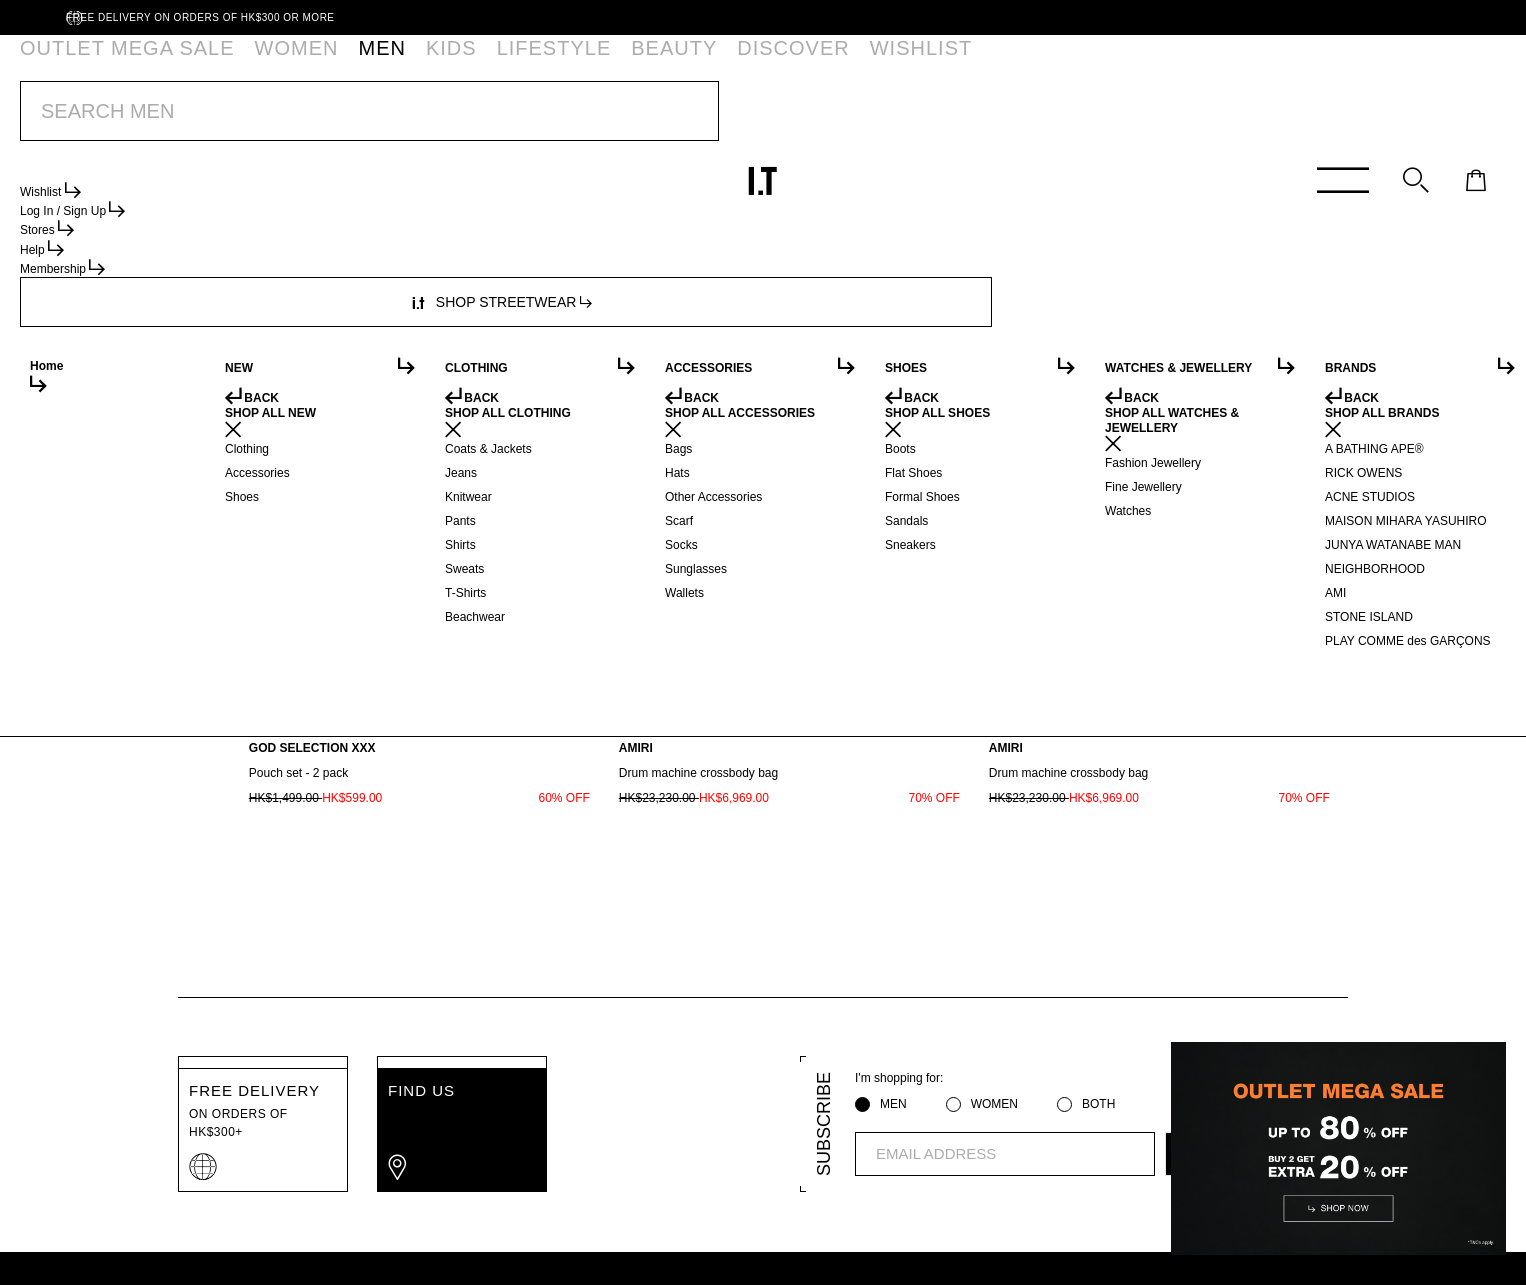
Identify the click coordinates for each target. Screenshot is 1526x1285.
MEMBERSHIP (436, 1180)
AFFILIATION (785, 1180)
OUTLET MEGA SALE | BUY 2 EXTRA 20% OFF (721, 119)
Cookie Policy (619, 1244)
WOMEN (210, 65)
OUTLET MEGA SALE (96, 65)
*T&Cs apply (901, 119)
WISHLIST (671, 65)
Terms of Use (508, 1244)
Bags (330, 168)
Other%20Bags (408, 168)
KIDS (335, 65)
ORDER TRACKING (566, 1180)
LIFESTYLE (410, 65)
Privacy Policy (395, 1244)
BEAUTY (497, 65)
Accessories (261, 168)
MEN (278, 65)
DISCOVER (582, 65)
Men (192, 168)
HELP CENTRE (318, 1180)
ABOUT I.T (685, 1180)
